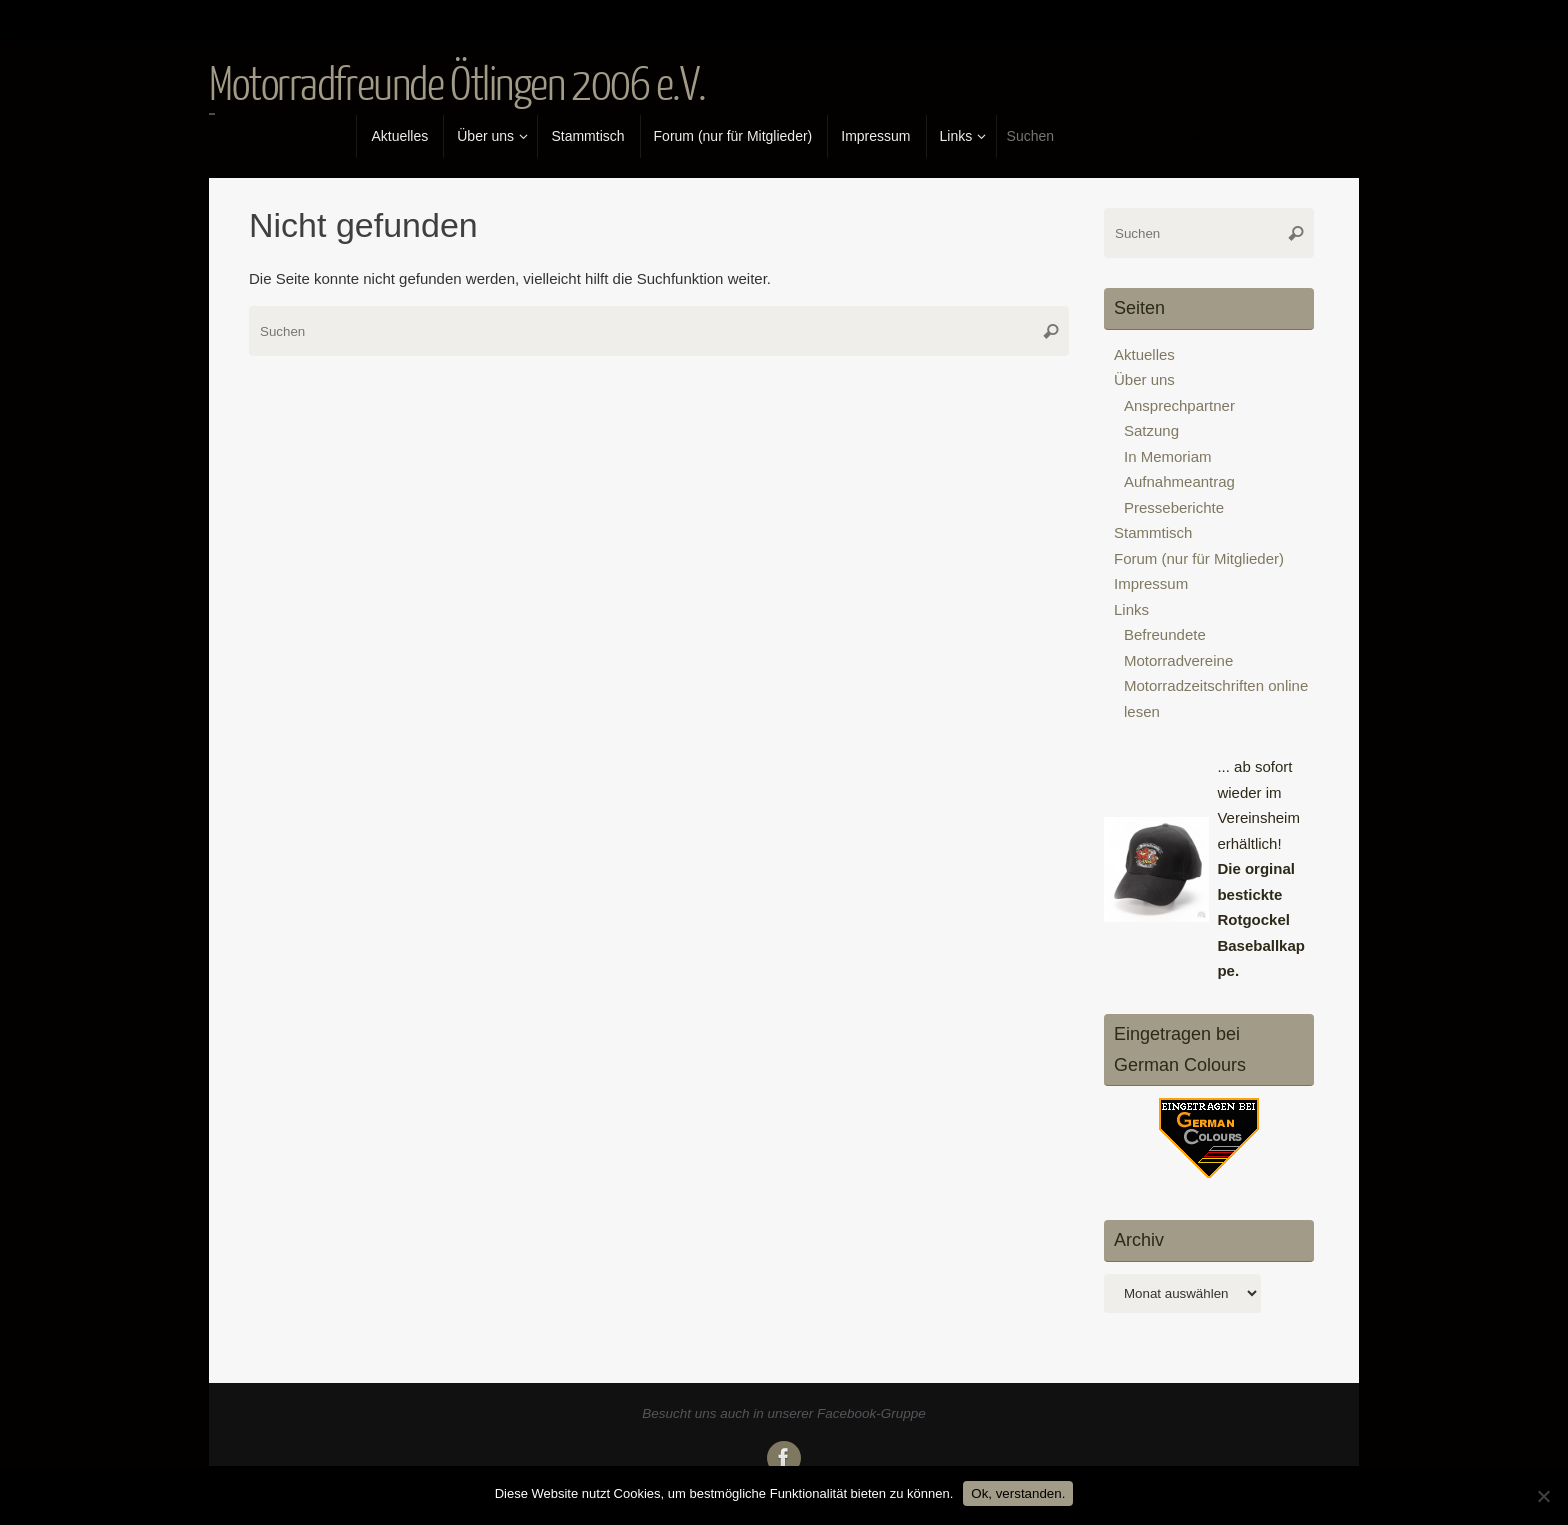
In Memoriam (1168, 456)
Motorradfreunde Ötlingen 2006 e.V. (457, 86)
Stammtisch (1153, 532)
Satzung (1151, 430)
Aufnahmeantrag (1179, 481)
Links (1131, 609)
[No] (1543, 1496)
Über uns (1144, 379)
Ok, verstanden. (1018, 1493)
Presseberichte (1174, 507)
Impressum (1151, 583)
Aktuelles (1144, 354)
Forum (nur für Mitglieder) (1199, 558)
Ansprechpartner (1179, 405)
